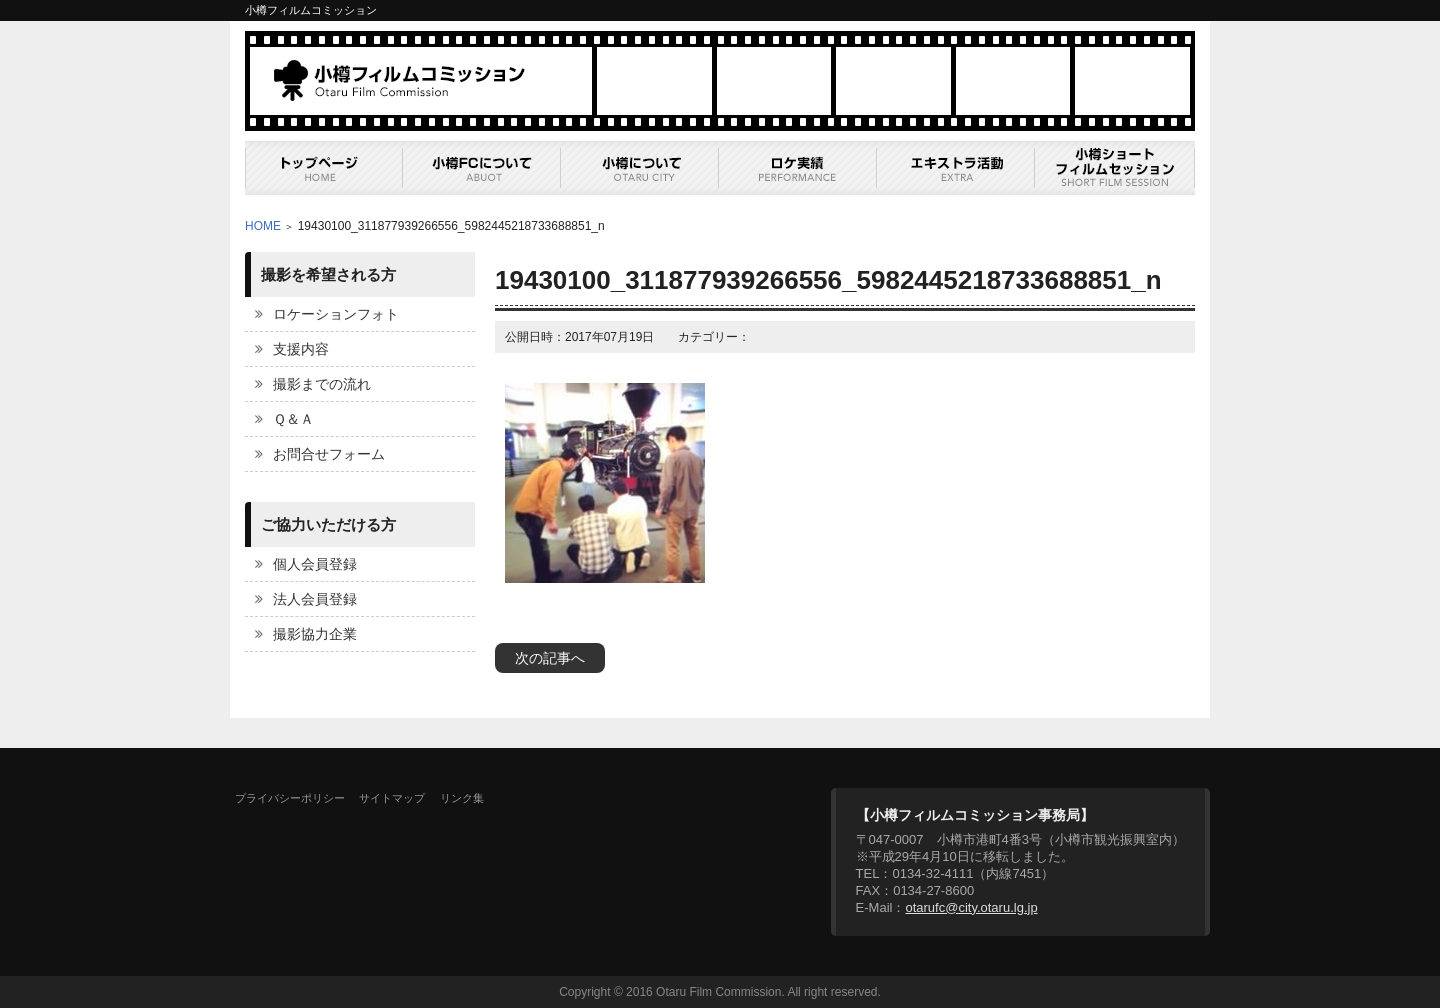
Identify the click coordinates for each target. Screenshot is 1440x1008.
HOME (263, 226)
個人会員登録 (315, 564)
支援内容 (301, 349)
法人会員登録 (315, 599)
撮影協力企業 (315, 634)
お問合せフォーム (329, 454)
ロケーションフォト (336, 314)
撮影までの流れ (322, 384)
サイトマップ (392, 798)
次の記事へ (550, 658)
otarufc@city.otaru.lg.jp (971, 907)
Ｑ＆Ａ (293, 419)
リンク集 (462, 798)
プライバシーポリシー (290, 798)
